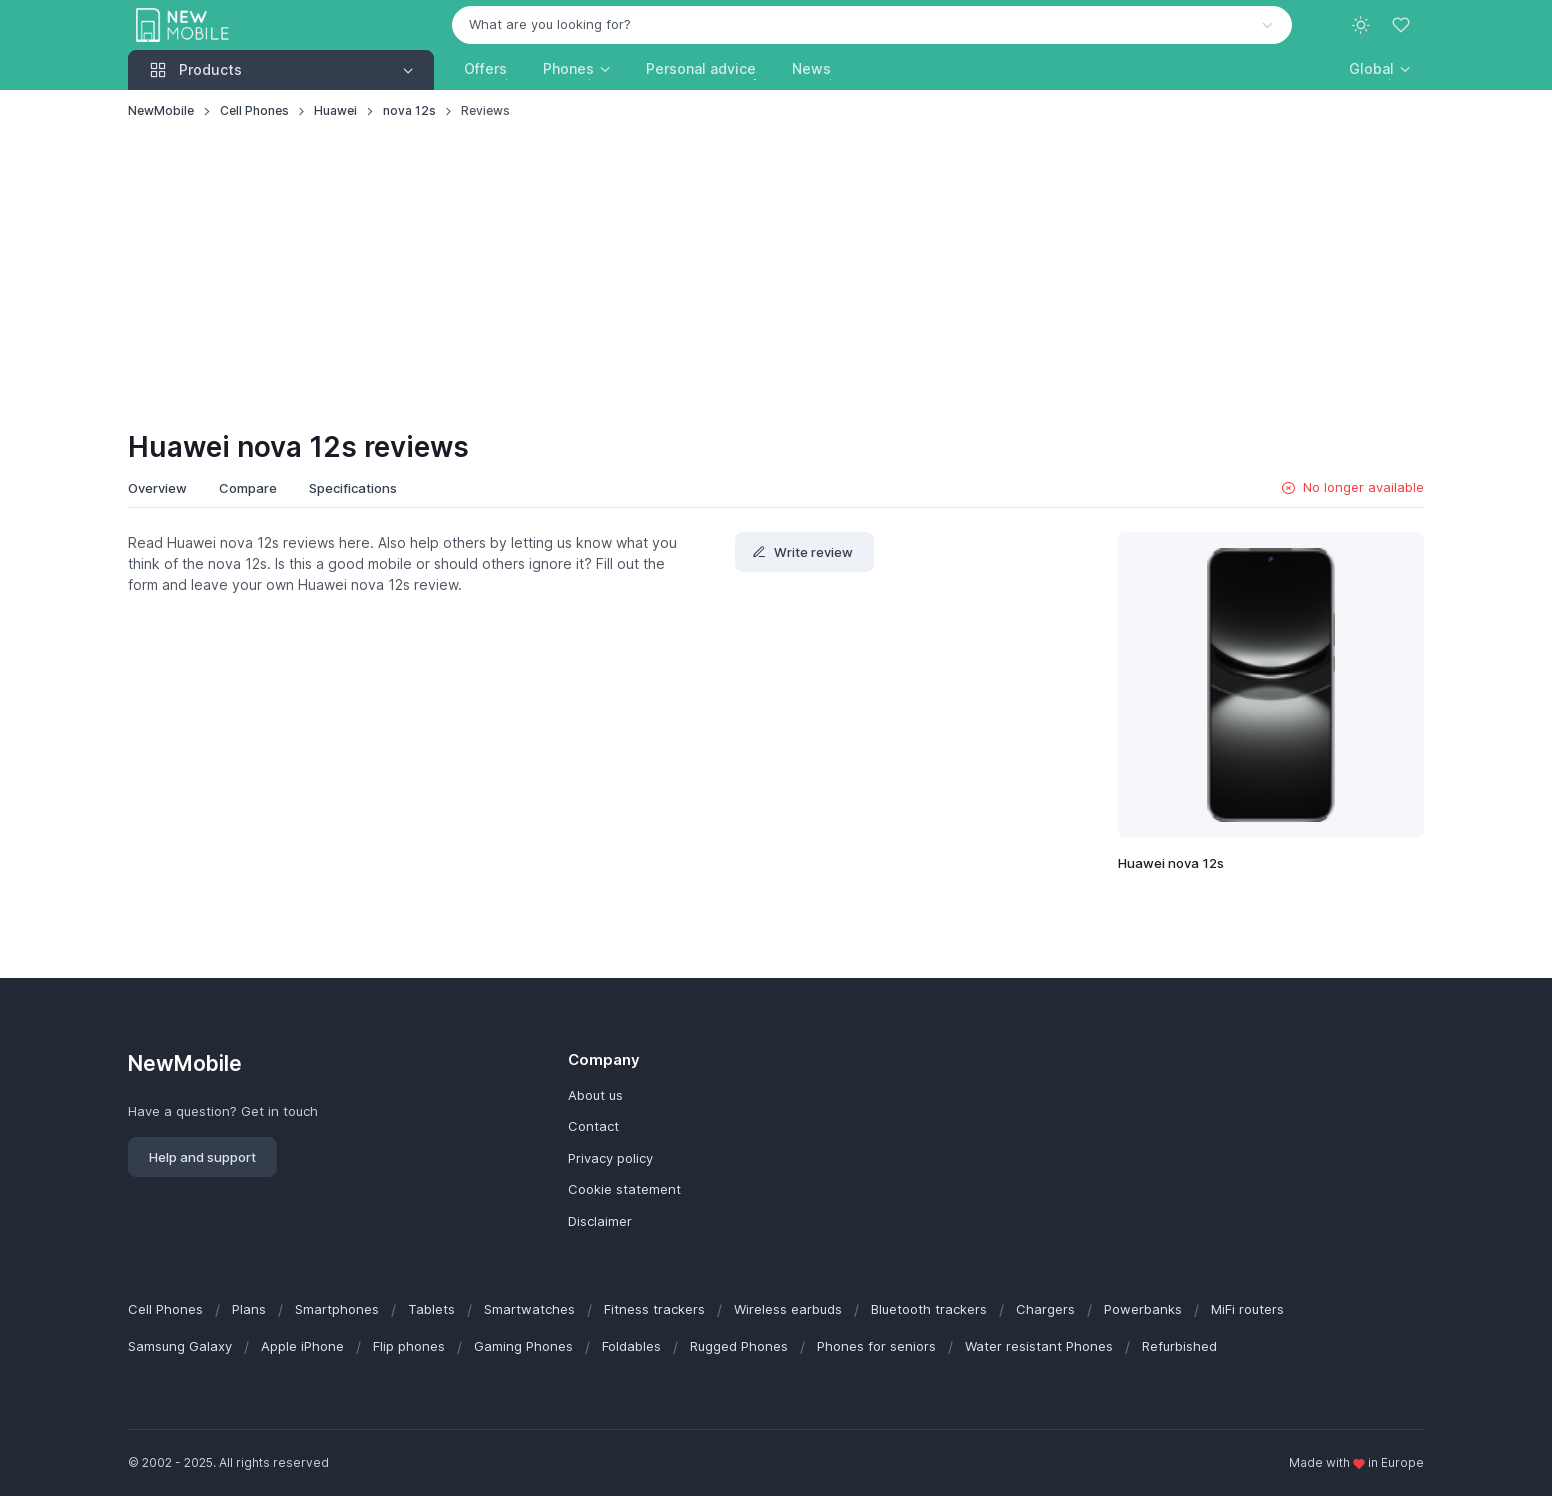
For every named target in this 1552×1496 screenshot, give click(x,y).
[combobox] (872, 25)
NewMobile (161, 110)
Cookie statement (624, 1189)
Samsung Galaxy (180, 1346)
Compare (248, 488)
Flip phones (409, 1346)
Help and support (202, 1157)
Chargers (1045, 1309)
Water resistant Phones (1039, 1346)
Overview (157, 488)
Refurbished (1179, 1346)
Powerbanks (1143, 1309)
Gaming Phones (523, 1346)
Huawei (335, 110)
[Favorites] (1403, 25)
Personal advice (701, 68)
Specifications (353, 488)
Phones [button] (568, 68)
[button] (1379, 68)
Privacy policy (610, 1158)
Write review (802, 552)
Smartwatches (529, 1309)
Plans (249, 1309)
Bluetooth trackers (929, 1309)
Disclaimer (600, 1221)
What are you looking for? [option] (550, 24)
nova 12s (409, 110)
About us (595, 1095)
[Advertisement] (776, 276)
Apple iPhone (302, 1346)
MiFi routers (1247, 1309)
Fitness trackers (654, 1309)
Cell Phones (254, 110)
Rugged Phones (739, 1346)
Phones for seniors (876, 1346)
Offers (485, 68)
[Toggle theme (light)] (1361, 25)
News (811, 68)
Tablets (431, 1309)
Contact (593, 1126)
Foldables (631, 1346)
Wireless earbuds (788, 1309)
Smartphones (337, 1309)
